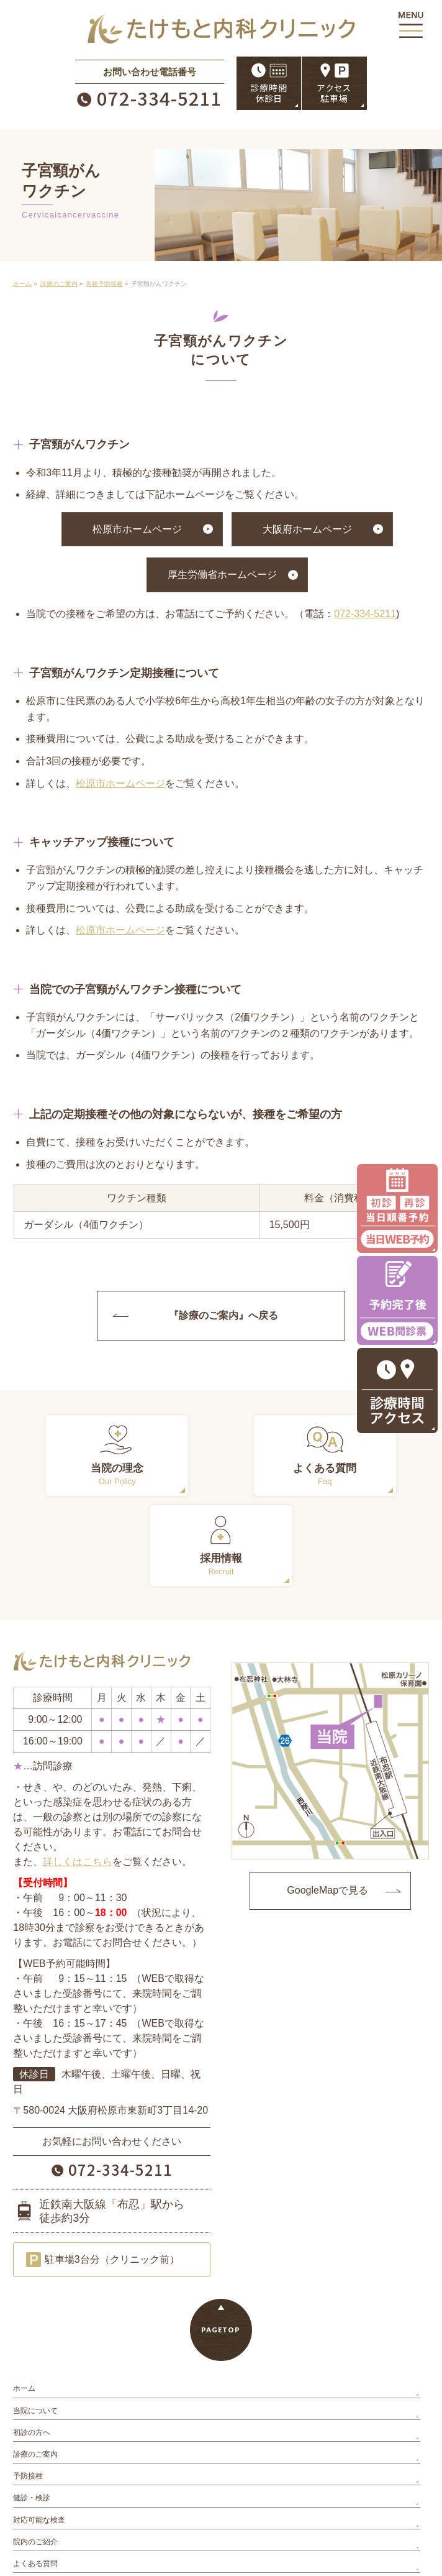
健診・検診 (31, 2408)
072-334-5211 (365, 613)
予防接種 (28, 2386)
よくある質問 (35, 2473)
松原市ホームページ (137, 529)
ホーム (24, 2298)
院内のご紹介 (35, 2451)
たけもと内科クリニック (216, 2558)
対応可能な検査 (39, 2430)
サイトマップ (35, 2517)
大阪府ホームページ (307, 529)
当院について (35, 2320)
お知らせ (28, 2495)
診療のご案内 (35, 2364)
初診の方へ (31, 2342)
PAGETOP (220, 2240)
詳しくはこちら (77, 1771)
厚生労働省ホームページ (222, 574)
